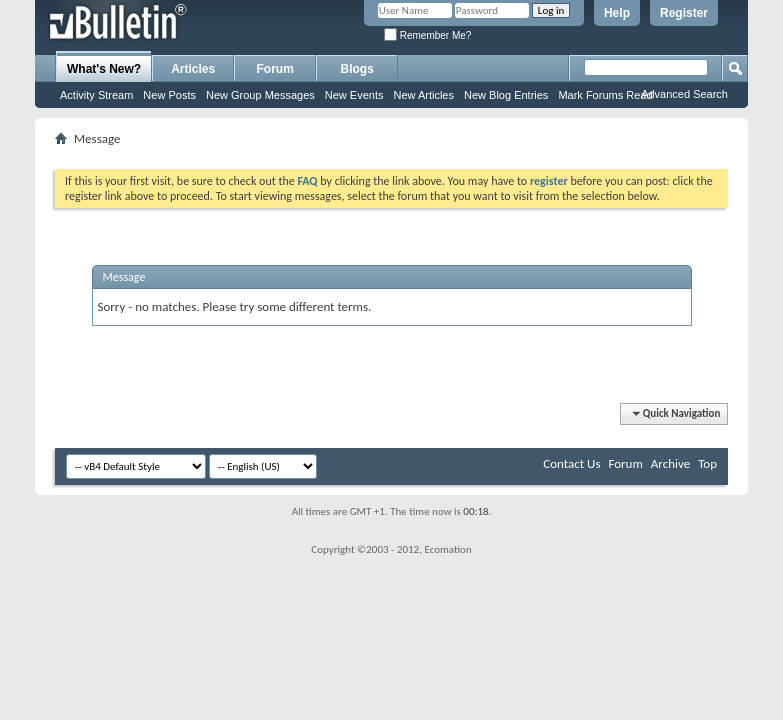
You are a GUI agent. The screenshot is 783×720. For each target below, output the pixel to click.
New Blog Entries (506, 95)
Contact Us (571, 463)
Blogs (357, 69)
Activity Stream (96, 95)
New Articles (423, 95)
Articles (193, 69)
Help (617, 13)
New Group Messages (260, 95)
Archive (670, 463)
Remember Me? (427, 35)
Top (707, 463)
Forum (275, 69)
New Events (354, 95)
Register (684, 13)
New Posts (169, 95)
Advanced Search (684, 94)
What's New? (104, 69)
